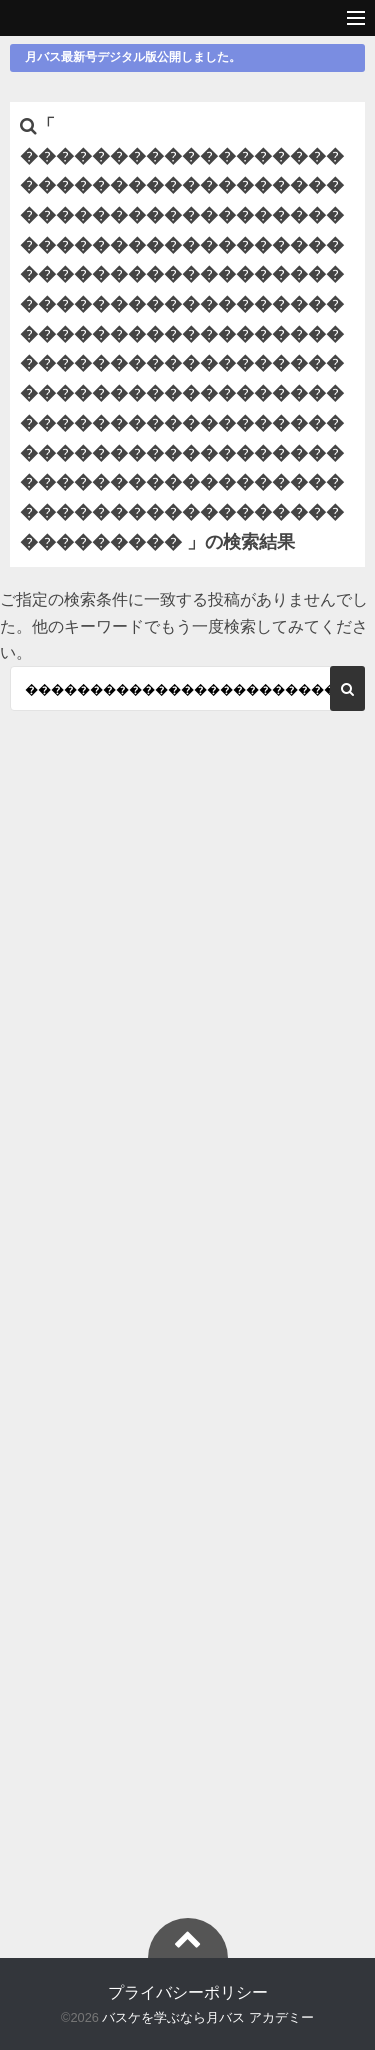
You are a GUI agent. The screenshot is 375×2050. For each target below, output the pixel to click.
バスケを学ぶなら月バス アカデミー (208, 2017)
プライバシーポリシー (188, 1992)
